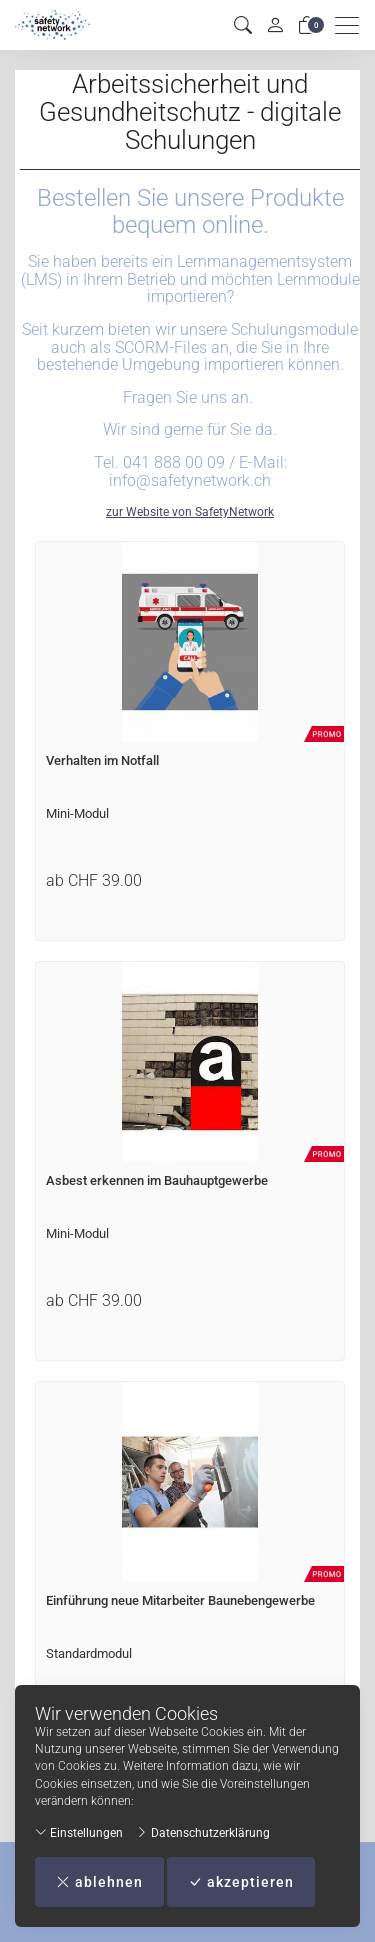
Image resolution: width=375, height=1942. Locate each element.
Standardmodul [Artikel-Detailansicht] (89, 1653)
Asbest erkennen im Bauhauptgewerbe (157, 1180)
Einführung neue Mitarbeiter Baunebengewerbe (180, 1600)
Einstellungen (79, 1833)
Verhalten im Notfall (102, 760)
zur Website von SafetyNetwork (190, 512)
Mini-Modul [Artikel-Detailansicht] (77, 813)
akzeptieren (241, 1882)
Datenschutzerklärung (203, 1833)
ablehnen (99, 1882)
